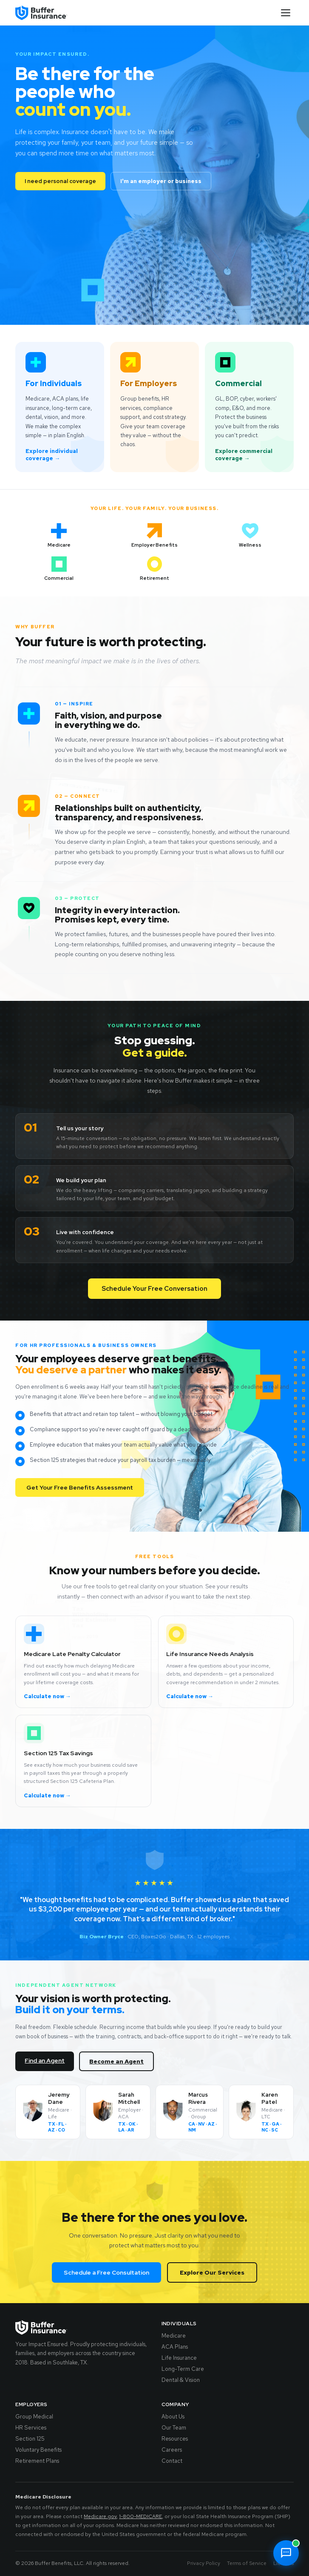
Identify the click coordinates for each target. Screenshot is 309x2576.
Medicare (174, 2335)
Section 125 (30, 2438)
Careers (172, 2449)
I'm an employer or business (160, 181)
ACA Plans (175, 2346)
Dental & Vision (181, 2380)
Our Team (174, 2427)
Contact (172, 2460)
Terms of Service (246, 2563)
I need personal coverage (60, 181)
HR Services (30, 2427)
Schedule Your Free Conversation (154, 1288)
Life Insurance (179, 2357)
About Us (173, 2416)
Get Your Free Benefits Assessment (79, 1487)
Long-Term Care (183, 2369)
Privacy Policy (203, 2563)
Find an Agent (45, 2060)
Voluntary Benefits (38, 2449)
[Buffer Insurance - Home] (41, 13)
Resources (175, 2438)
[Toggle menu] (286, 13)
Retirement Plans (37, 2460)
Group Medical (34, 2416)
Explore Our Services (212, 2272)
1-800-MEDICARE (140, 2516)
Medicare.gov (100, 2516)
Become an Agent (116, 2061)
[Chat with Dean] (286, 2553)
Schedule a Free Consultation (106, 2272)
